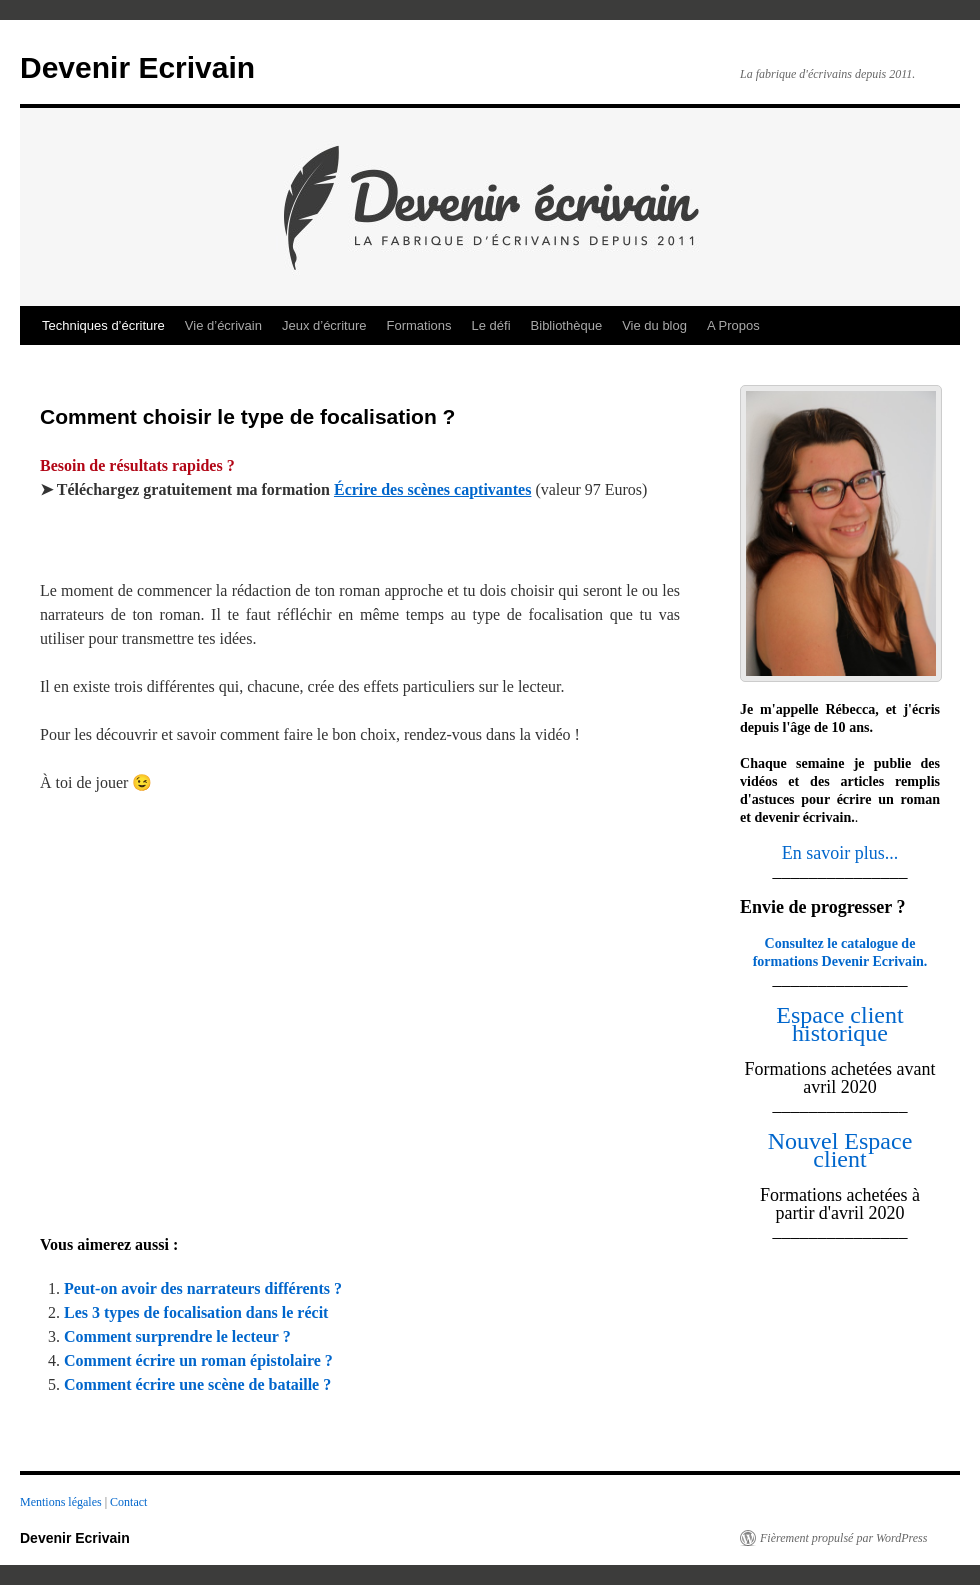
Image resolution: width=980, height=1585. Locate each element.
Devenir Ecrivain (137, 67)
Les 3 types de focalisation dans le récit (196, 1312)
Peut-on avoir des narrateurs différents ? (203, 1288)
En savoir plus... (840, 853)
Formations (419, 325)
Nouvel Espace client (840, 1150)
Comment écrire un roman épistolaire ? (198, 1360)
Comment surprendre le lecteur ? (177, 1336)
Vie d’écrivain (223, 325)
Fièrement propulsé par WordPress (843, 1538)
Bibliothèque (567, 325)
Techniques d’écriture (103, 325)
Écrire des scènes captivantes (432, 489)
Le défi (491, 325)
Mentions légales (62, 1502)
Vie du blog (654, 325)
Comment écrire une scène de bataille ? (197, 1384)
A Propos (733, 325)
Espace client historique (839, 1024)
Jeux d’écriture (324, 325)
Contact (128, 1502)
